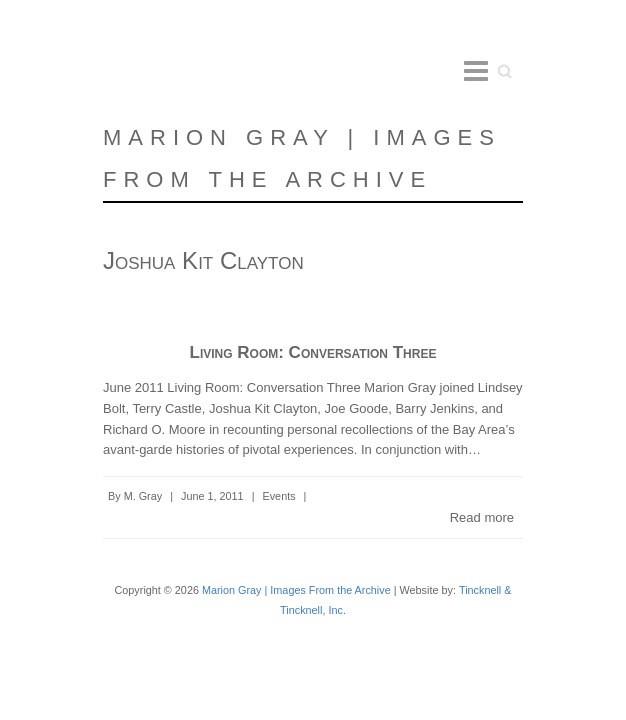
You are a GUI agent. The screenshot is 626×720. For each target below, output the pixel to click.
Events (278, 496)
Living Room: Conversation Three (313, 352)
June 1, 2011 (212, 496)
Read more (482, 517)
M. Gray (143, 496)
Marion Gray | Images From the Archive (302, 158)
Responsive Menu (476, 70)
